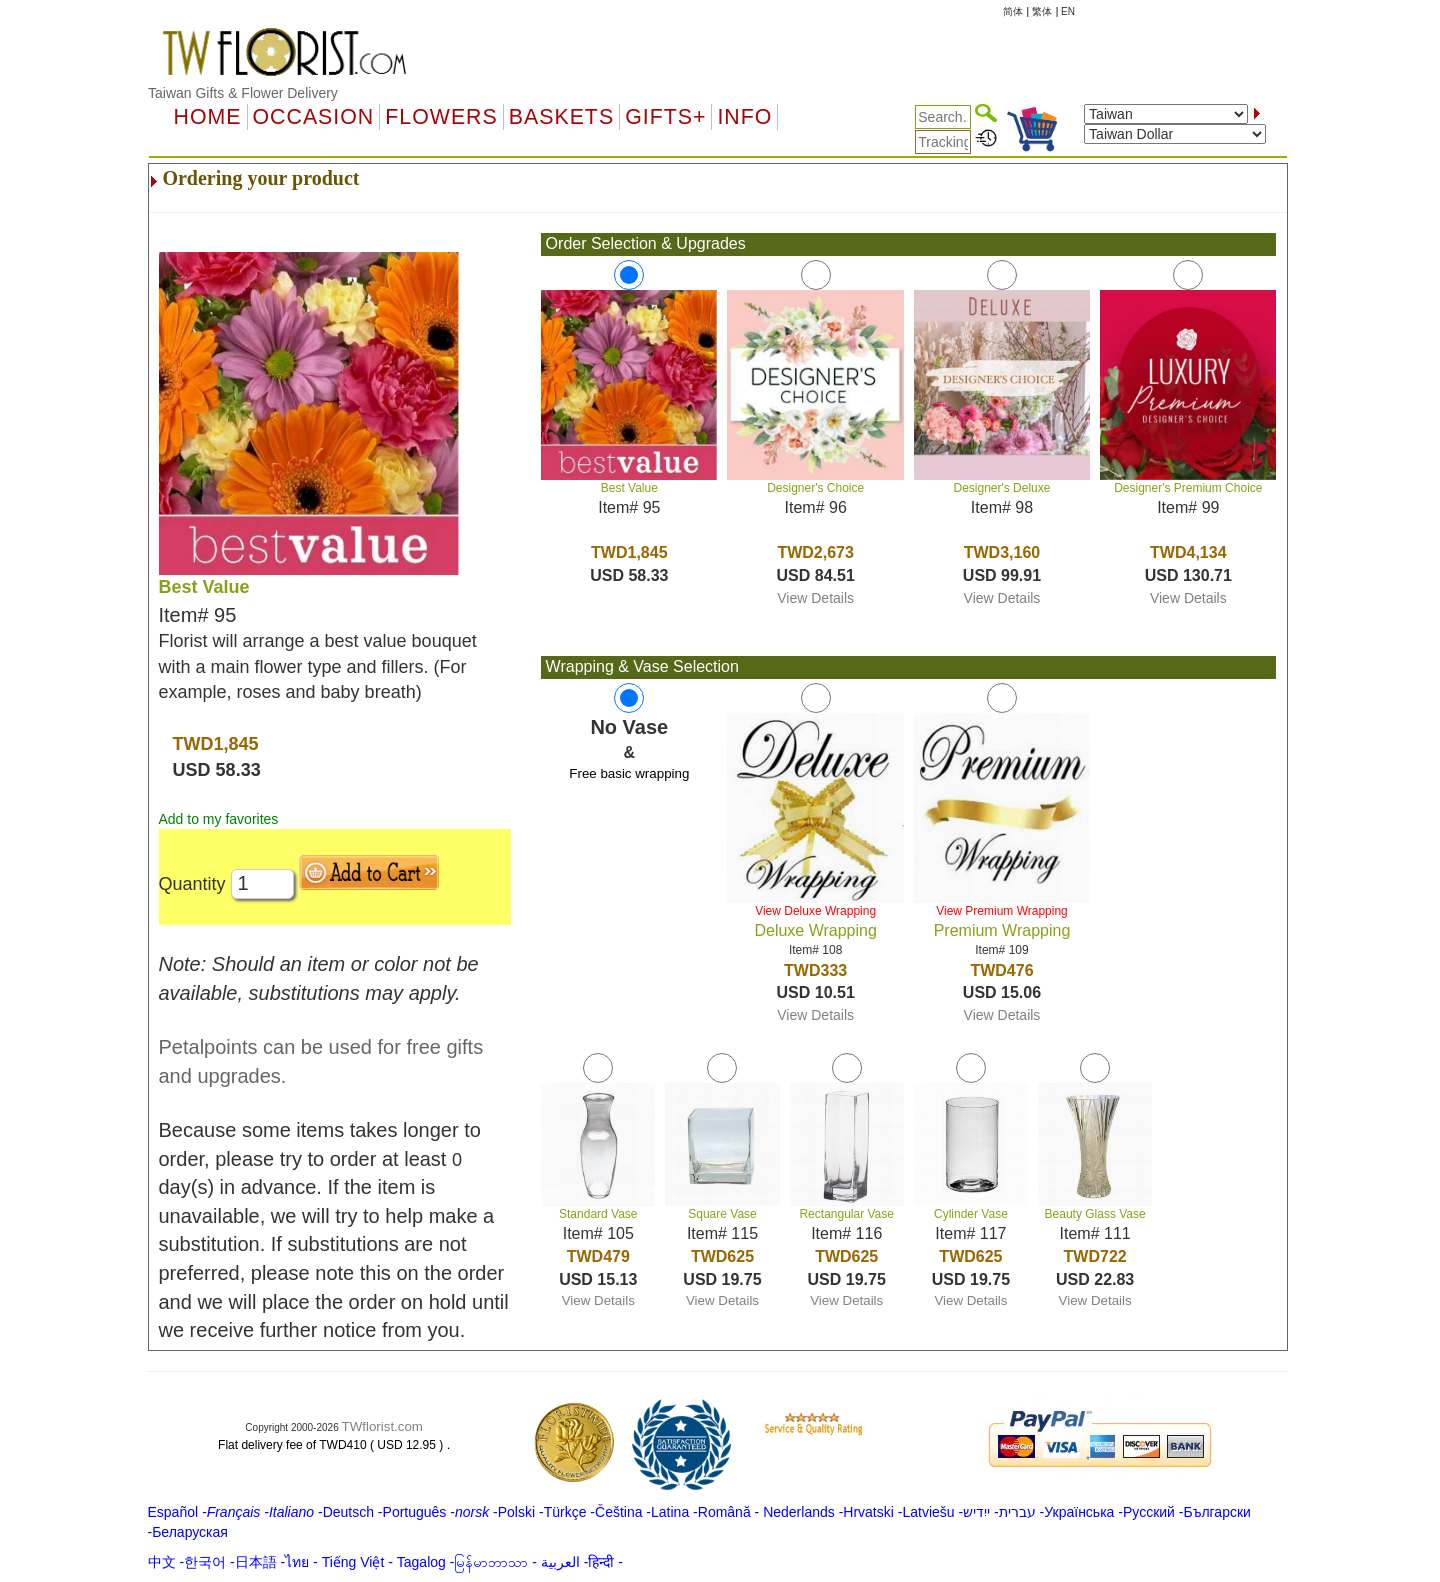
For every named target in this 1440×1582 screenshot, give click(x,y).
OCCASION (314, 117)
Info (744, 117)
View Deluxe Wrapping (815, 911)
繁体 (1042, 11)
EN (1068, 11)
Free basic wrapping (629, 773)
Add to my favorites (219, 819)
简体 (1013, 11)
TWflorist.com (382, 1426)
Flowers (441, 117)
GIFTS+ (665, 117)
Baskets (561, 117)
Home (208, 117)
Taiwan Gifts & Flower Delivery (243, 93)
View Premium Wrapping (1002, 911)
